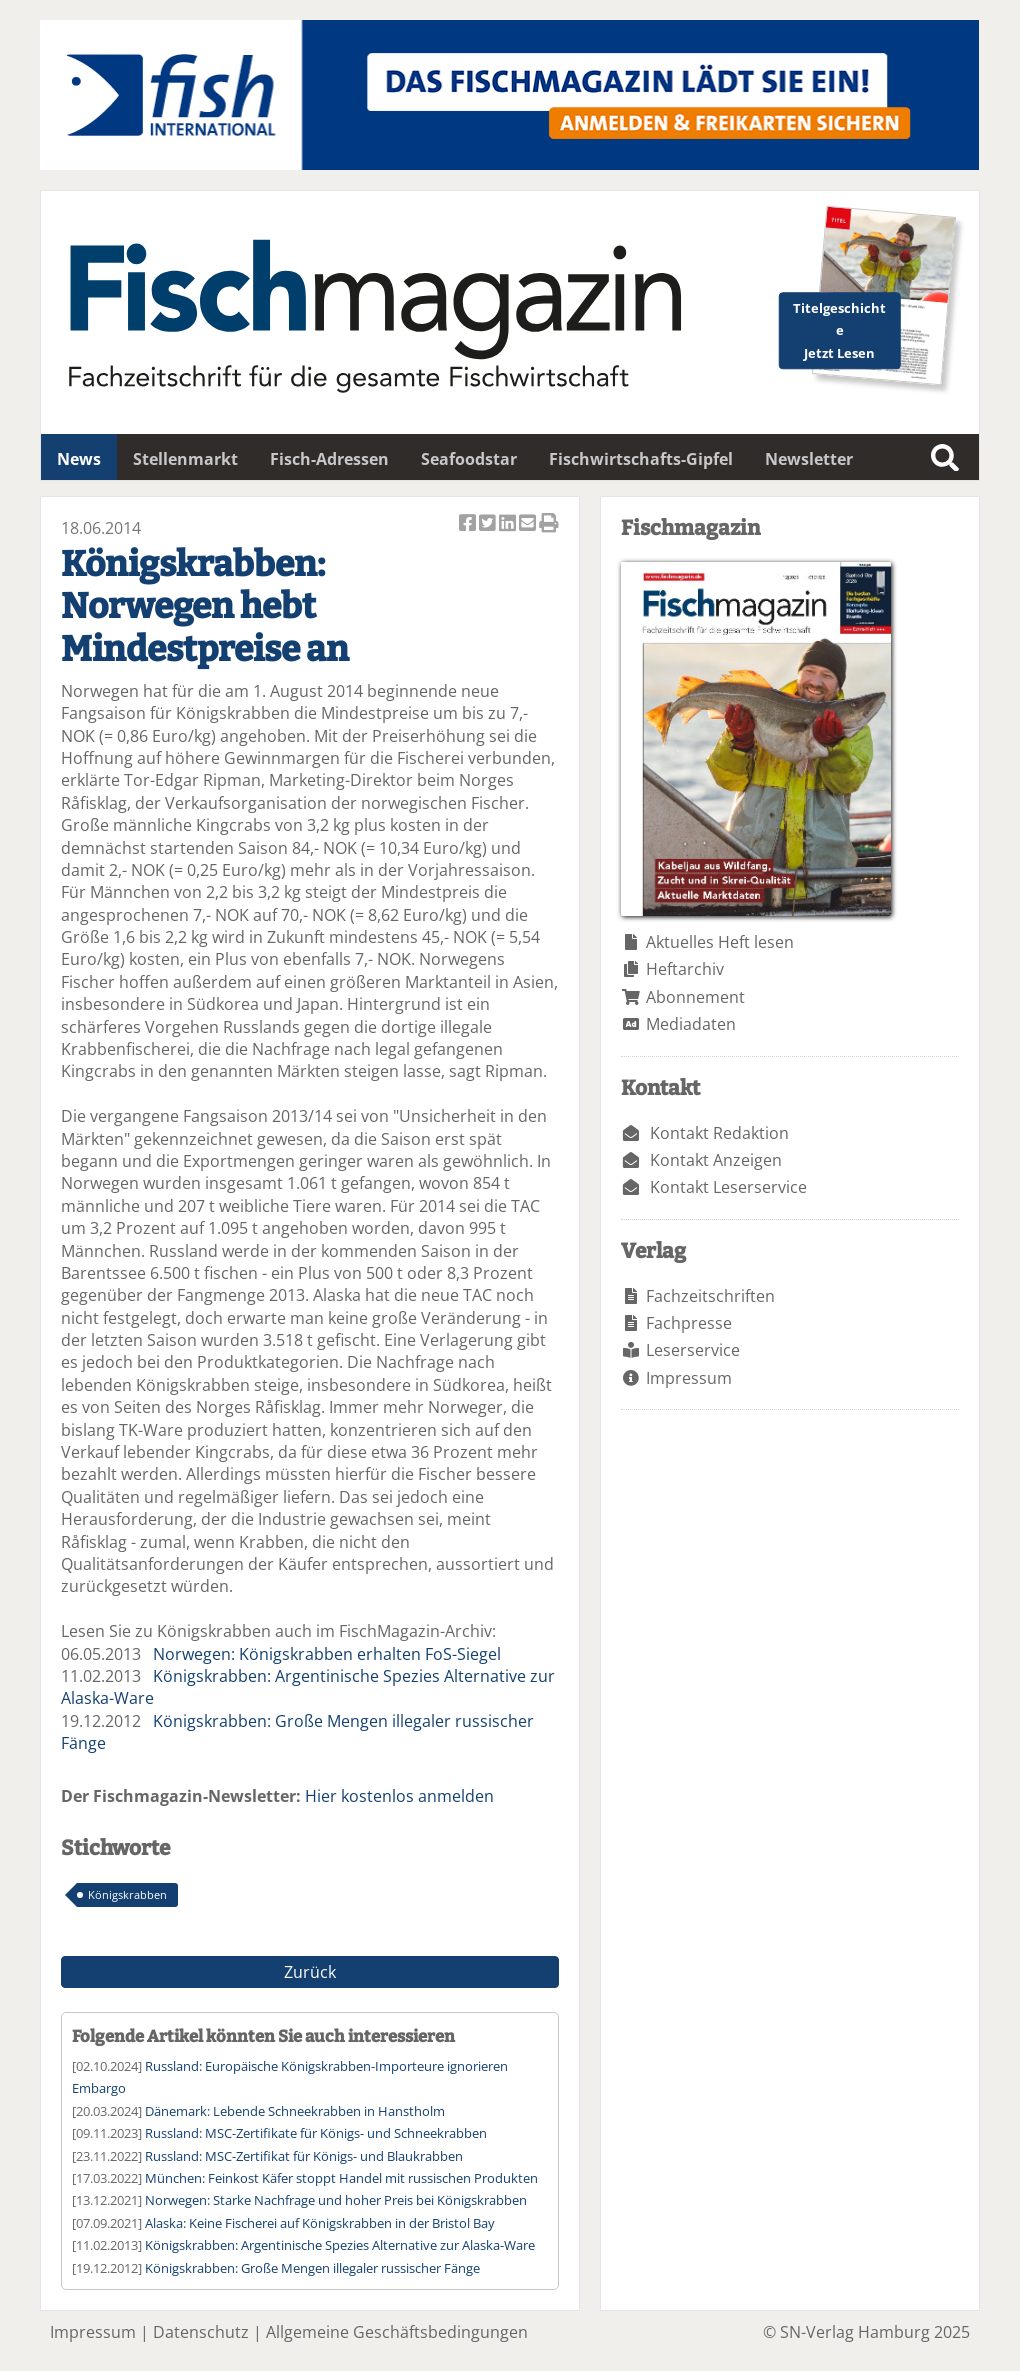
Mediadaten (691, 1024)
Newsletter (809, 459)
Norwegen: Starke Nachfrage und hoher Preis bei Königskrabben (336, 2200)
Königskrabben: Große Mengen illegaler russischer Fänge (312, 2268)
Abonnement (695, 997)
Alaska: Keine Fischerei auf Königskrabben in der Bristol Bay (320, 2223)
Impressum (689, 1378)
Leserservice (693, 1350)
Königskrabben (127, 1894)
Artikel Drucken (549, 524)
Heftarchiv (685, 969)
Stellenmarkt (185, 459)
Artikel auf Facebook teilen (469, 524)
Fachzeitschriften (710, 1296)
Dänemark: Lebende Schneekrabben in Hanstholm (295, 2111)
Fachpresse (689, 1323)
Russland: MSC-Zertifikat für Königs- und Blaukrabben (304, 2156)
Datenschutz (201, 2332)
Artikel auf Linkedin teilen (509, 524)
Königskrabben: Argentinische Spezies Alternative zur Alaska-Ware (340, 2245)
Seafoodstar (469, 459)
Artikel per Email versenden (529, 524)
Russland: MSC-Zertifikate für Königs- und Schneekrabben (316, 2133)
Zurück (310, 1972)
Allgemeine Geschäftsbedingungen (397, 2332)
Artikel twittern (489, 524)
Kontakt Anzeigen (716, 1160)
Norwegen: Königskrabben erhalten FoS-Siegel (327, 1654)
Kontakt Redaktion (719, 1133)
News (79, 459)
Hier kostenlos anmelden (399, 1796)
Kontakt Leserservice (728, 1187)
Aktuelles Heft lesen (720, 942)
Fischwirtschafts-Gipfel (641, 459)
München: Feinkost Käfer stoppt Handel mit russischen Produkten (341, 2178)
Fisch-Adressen (329, 459)
